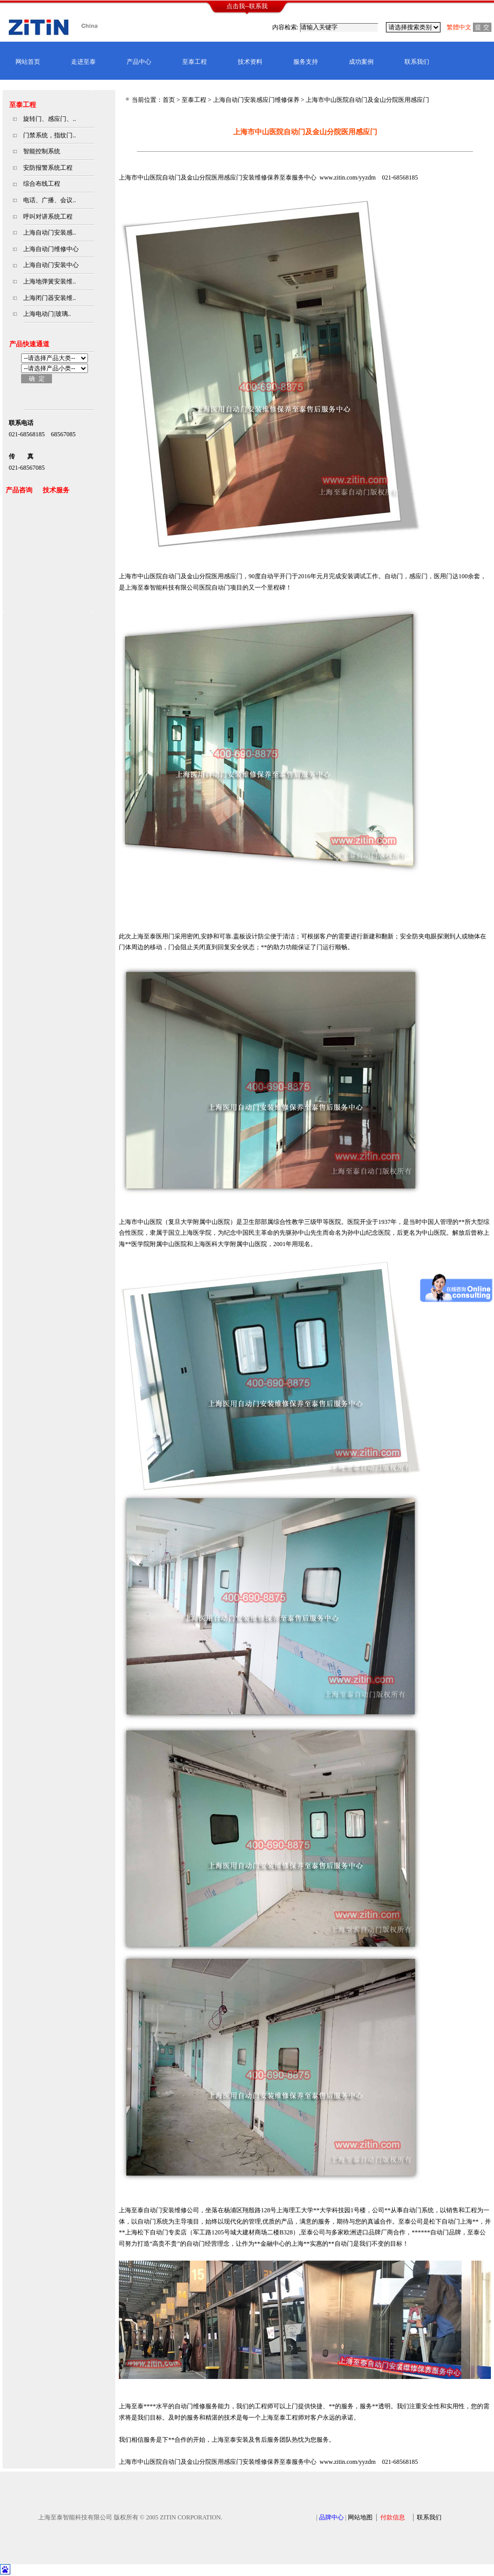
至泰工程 (194, 61)
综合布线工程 (41, 183)
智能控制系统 (41, 151)
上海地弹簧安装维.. (49, 281)
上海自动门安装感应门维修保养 (256, 99)
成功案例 (361, 61)
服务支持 (305, 61)
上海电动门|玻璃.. (46, 313)
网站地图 (360, 2517)
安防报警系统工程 (48, 167)
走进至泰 (83, 61)
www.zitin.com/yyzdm (348, 177)
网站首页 (27, 61)
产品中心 (139, 61)
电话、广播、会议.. (49, 200)
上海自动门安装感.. (49, 232)
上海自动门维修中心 (51, 249)
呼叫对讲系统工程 (48, 216)
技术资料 (250, 61)
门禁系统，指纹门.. (49, 135)
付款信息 (392, 2517)
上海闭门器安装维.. (49, 297)
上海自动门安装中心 (51, 265)
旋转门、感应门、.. (49, 118)
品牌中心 (331, 2517)
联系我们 (416, 61)
